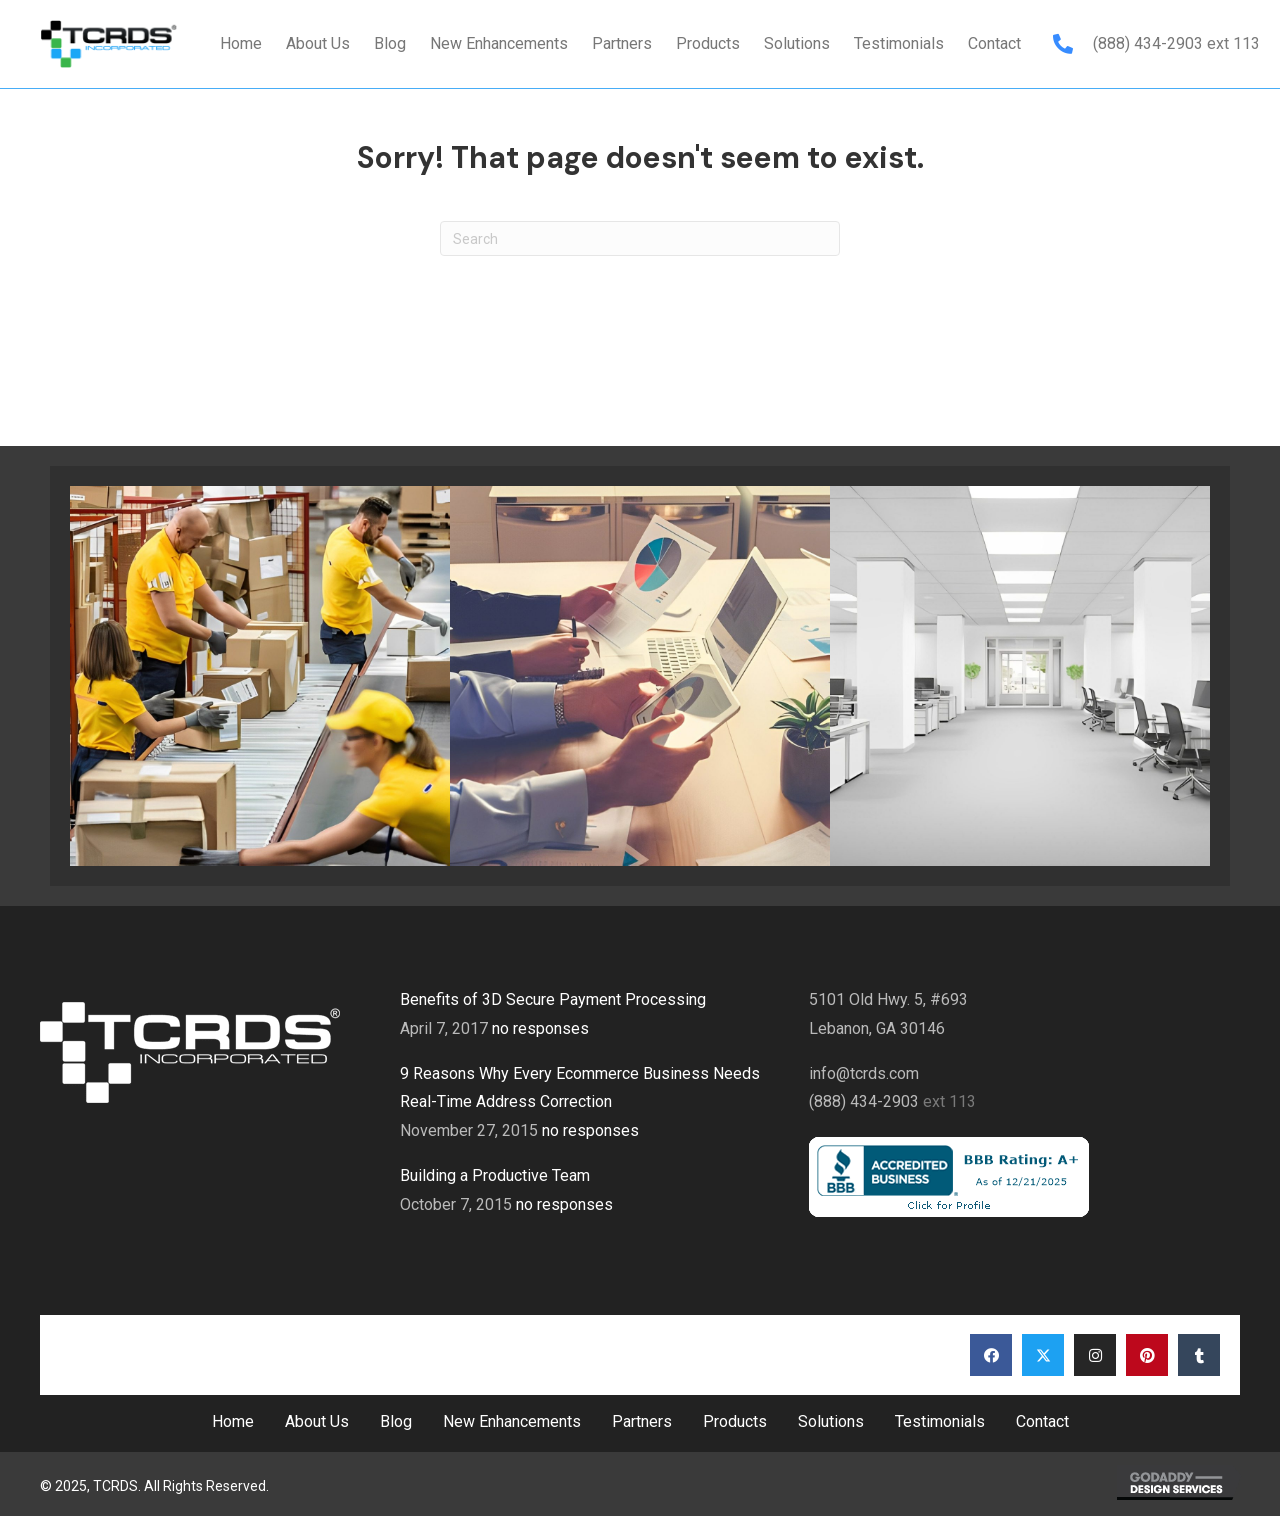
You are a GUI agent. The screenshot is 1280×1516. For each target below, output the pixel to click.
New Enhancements (512, 1421)
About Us (317, 1421)
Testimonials (940, 1421)
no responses (540, 1028)
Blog (396, 1421)
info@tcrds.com (864, 1073)
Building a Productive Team (495, 1175)
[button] (991, 1355)
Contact (1042, 1421)
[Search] (640, 238)
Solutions (831, 1421)
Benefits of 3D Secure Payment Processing (553, 999)
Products (735, 1421)
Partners (642, 1421)
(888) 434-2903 (1150, 43)
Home (233, 1421)
